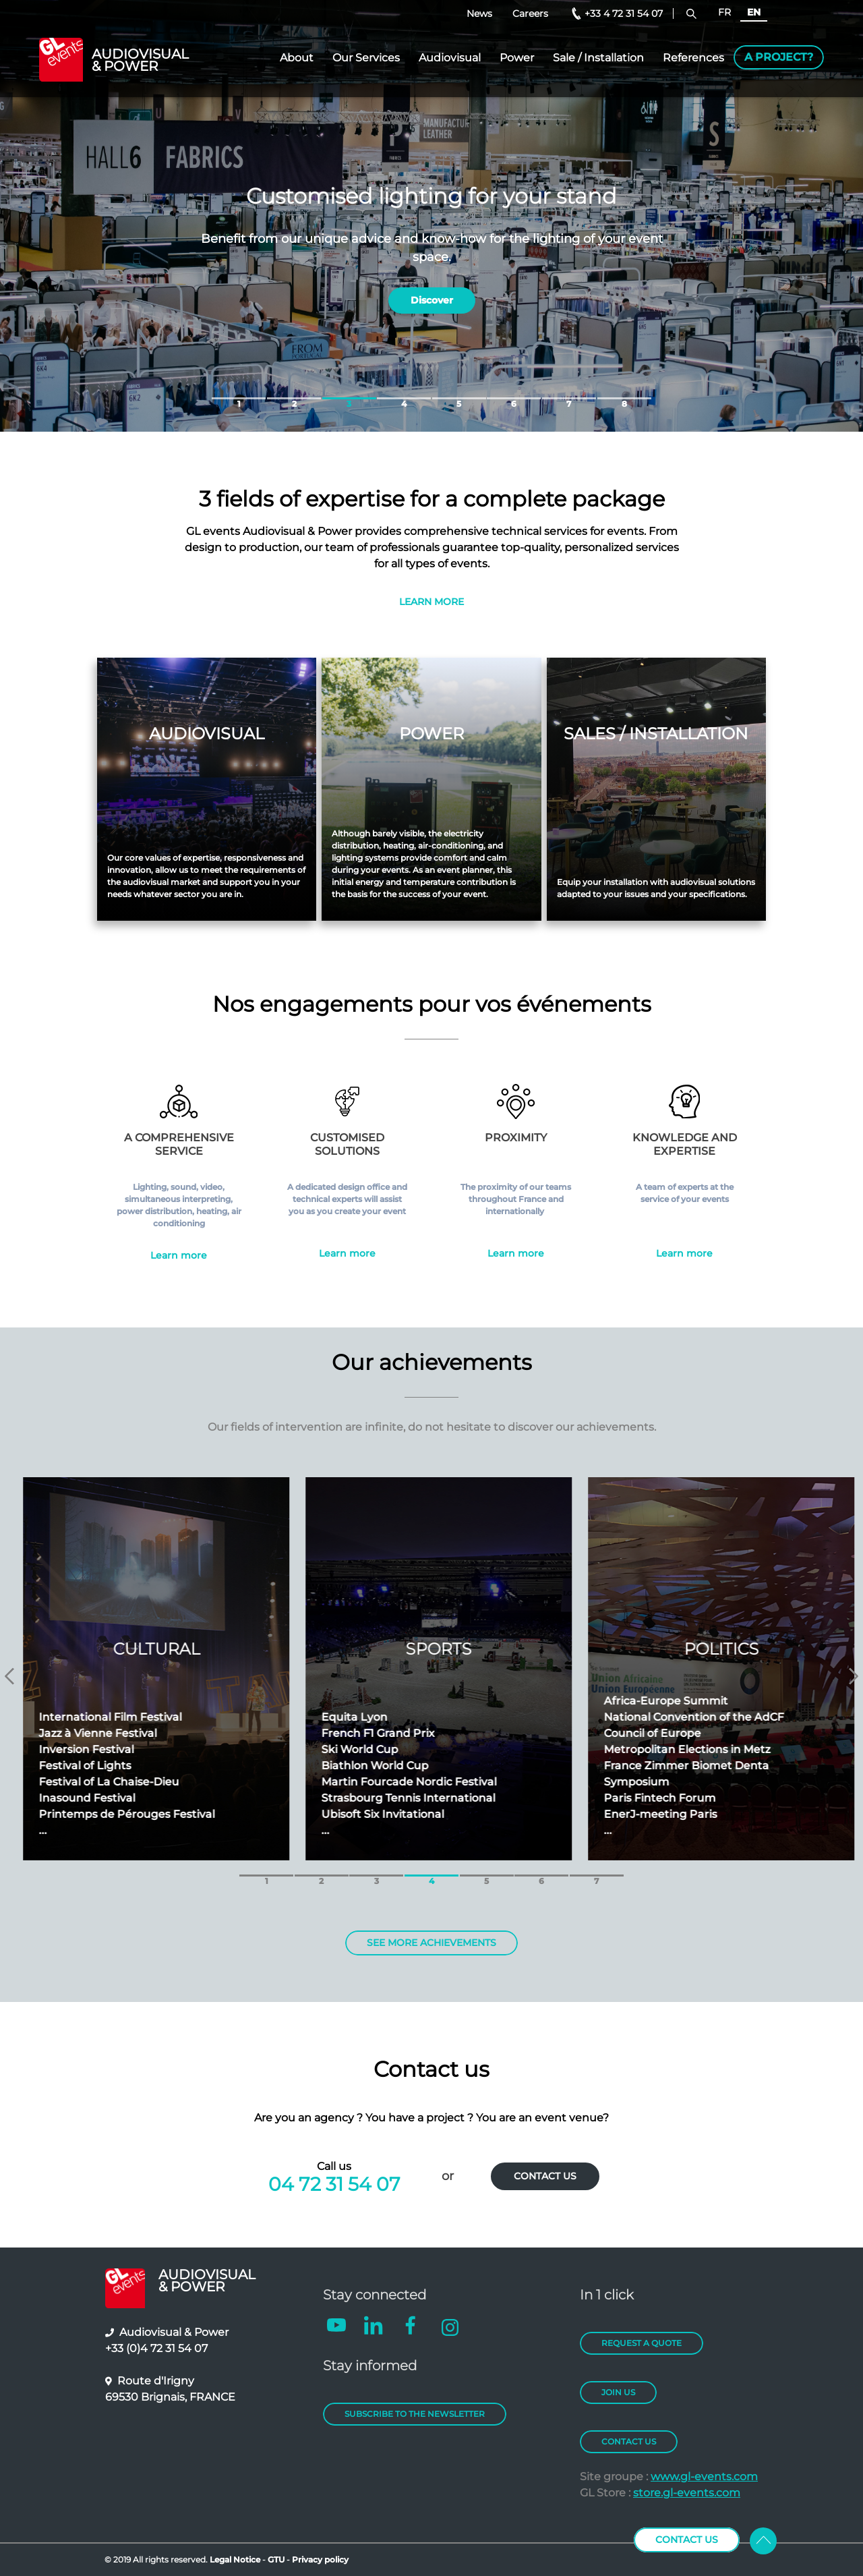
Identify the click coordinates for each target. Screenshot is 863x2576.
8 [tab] (624, 398)
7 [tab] (569, 398)
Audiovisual (450, 57)
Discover (432, 291)
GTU (277, 2559)
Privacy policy (320, 2559)
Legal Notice (235, 2559)
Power (517, 57)
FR (724, 12)
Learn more (178, 1255)
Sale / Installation (598, 57)
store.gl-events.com (686, 2492)
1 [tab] (239, 398)
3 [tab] (349, 398)
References (693, 57)
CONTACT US (545, 2176)
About (297, 57)
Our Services (366, 57)
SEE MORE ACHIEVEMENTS (431, 1943)
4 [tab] (404, 398)
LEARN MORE (431, 602)
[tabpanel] (431, 216)
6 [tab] (514, 398)
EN (754, 12)
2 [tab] (294, 398)
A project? (778, 57)
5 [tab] (459, 398)
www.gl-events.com (704, 2476)
